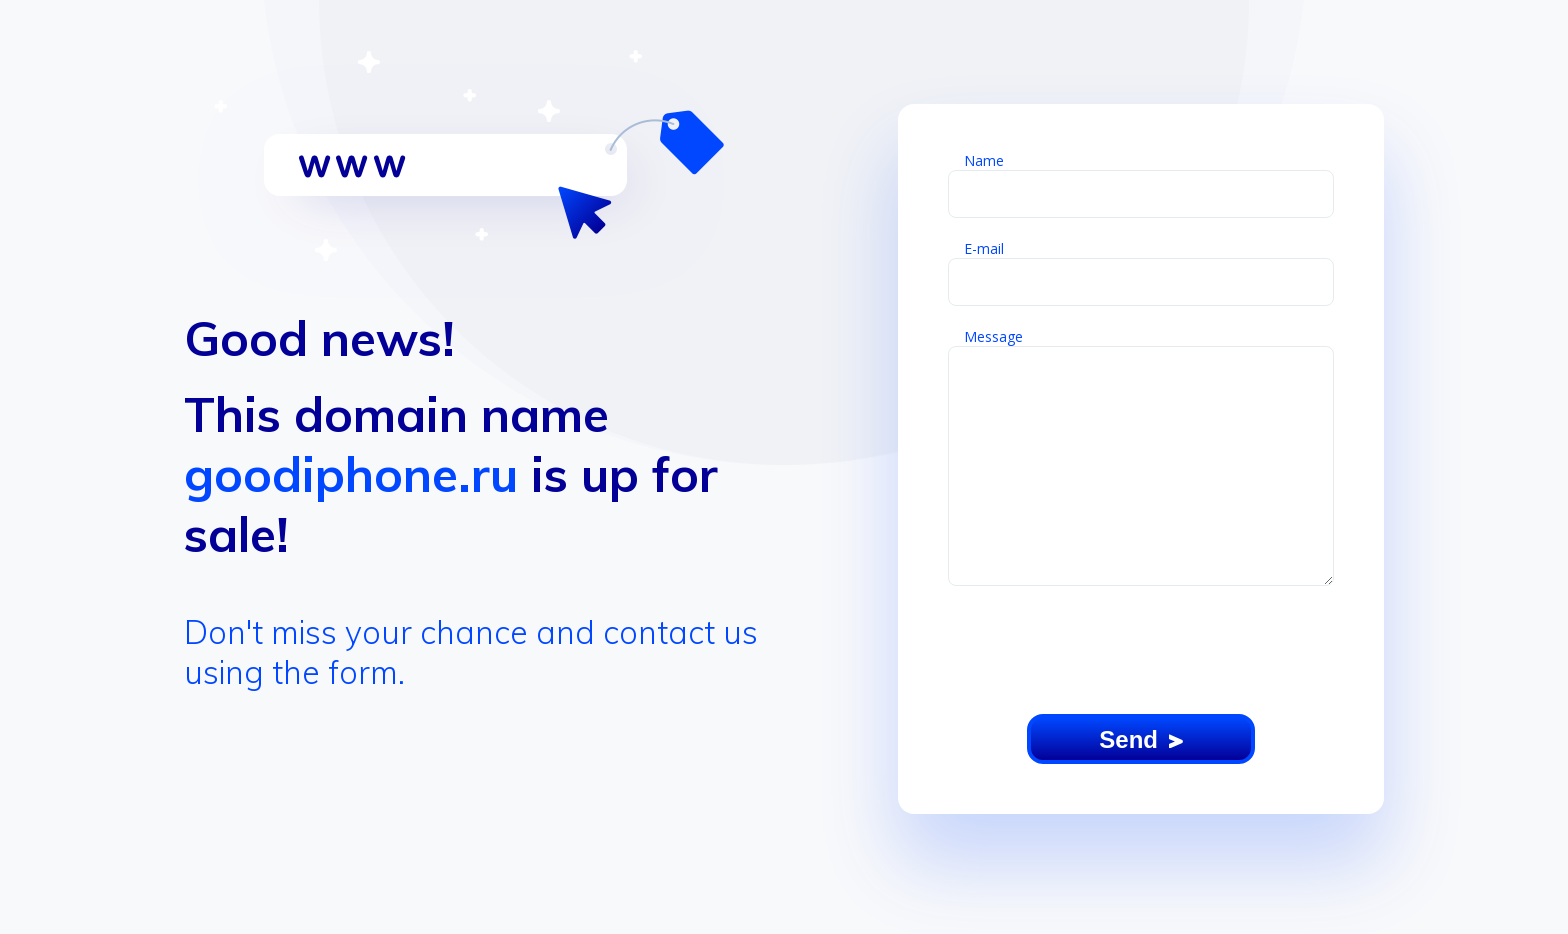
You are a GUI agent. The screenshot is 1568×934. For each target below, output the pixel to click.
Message (993, 336)
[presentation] (1141, 651)
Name (984, 160)
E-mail (984, 248)
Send (1140, 739)
